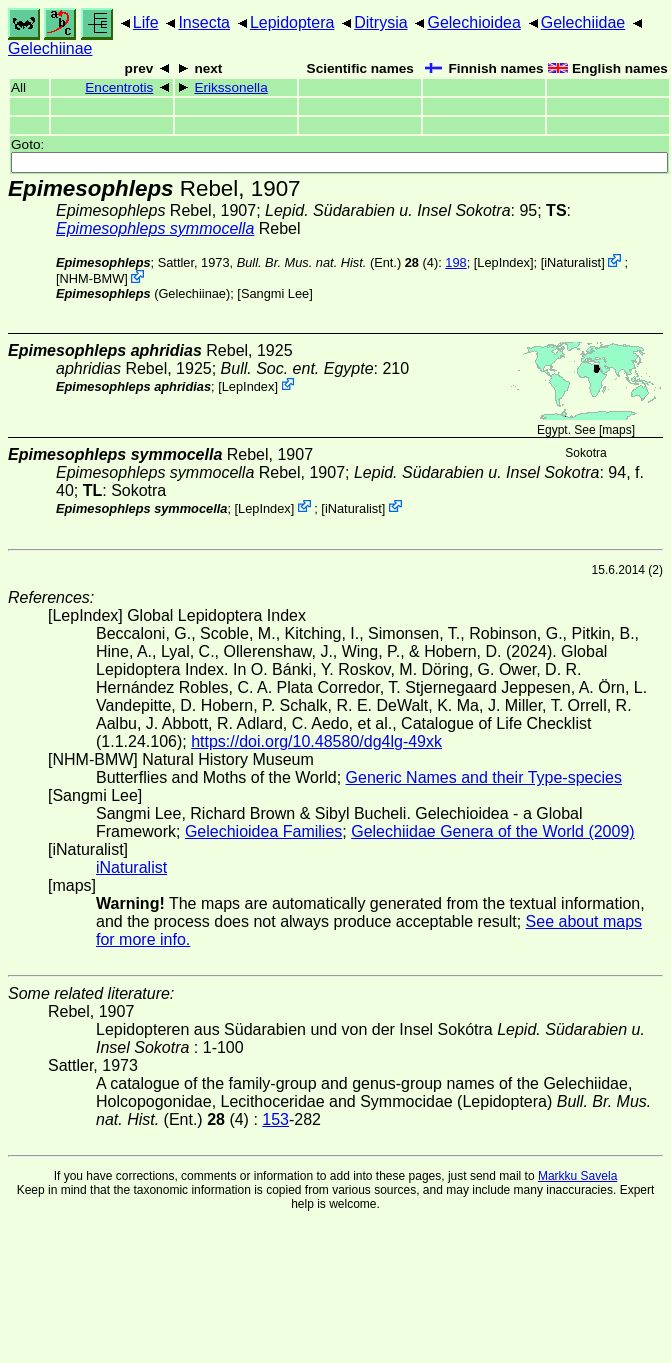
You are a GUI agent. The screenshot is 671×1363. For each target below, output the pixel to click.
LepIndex (503, 262)
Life (146, 22)
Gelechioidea (473, 22)
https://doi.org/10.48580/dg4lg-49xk (316, 741)
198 (455, 262)
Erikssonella (230, 87)
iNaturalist (572, 262)
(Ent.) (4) (338, 262)
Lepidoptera (292, 22)
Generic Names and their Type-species (484, 777)
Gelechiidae (583, 22)
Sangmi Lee (275, 293)
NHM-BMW (92, 278)
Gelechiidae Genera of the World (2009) (492, 831)
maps (616, 430)
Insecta (204, 22)
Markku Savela (577, 1176)
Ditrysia (380, 22)
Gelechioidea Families (263, 831)
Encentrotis (119, 87)
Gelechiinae (50, 48)
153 (275, 1119)
